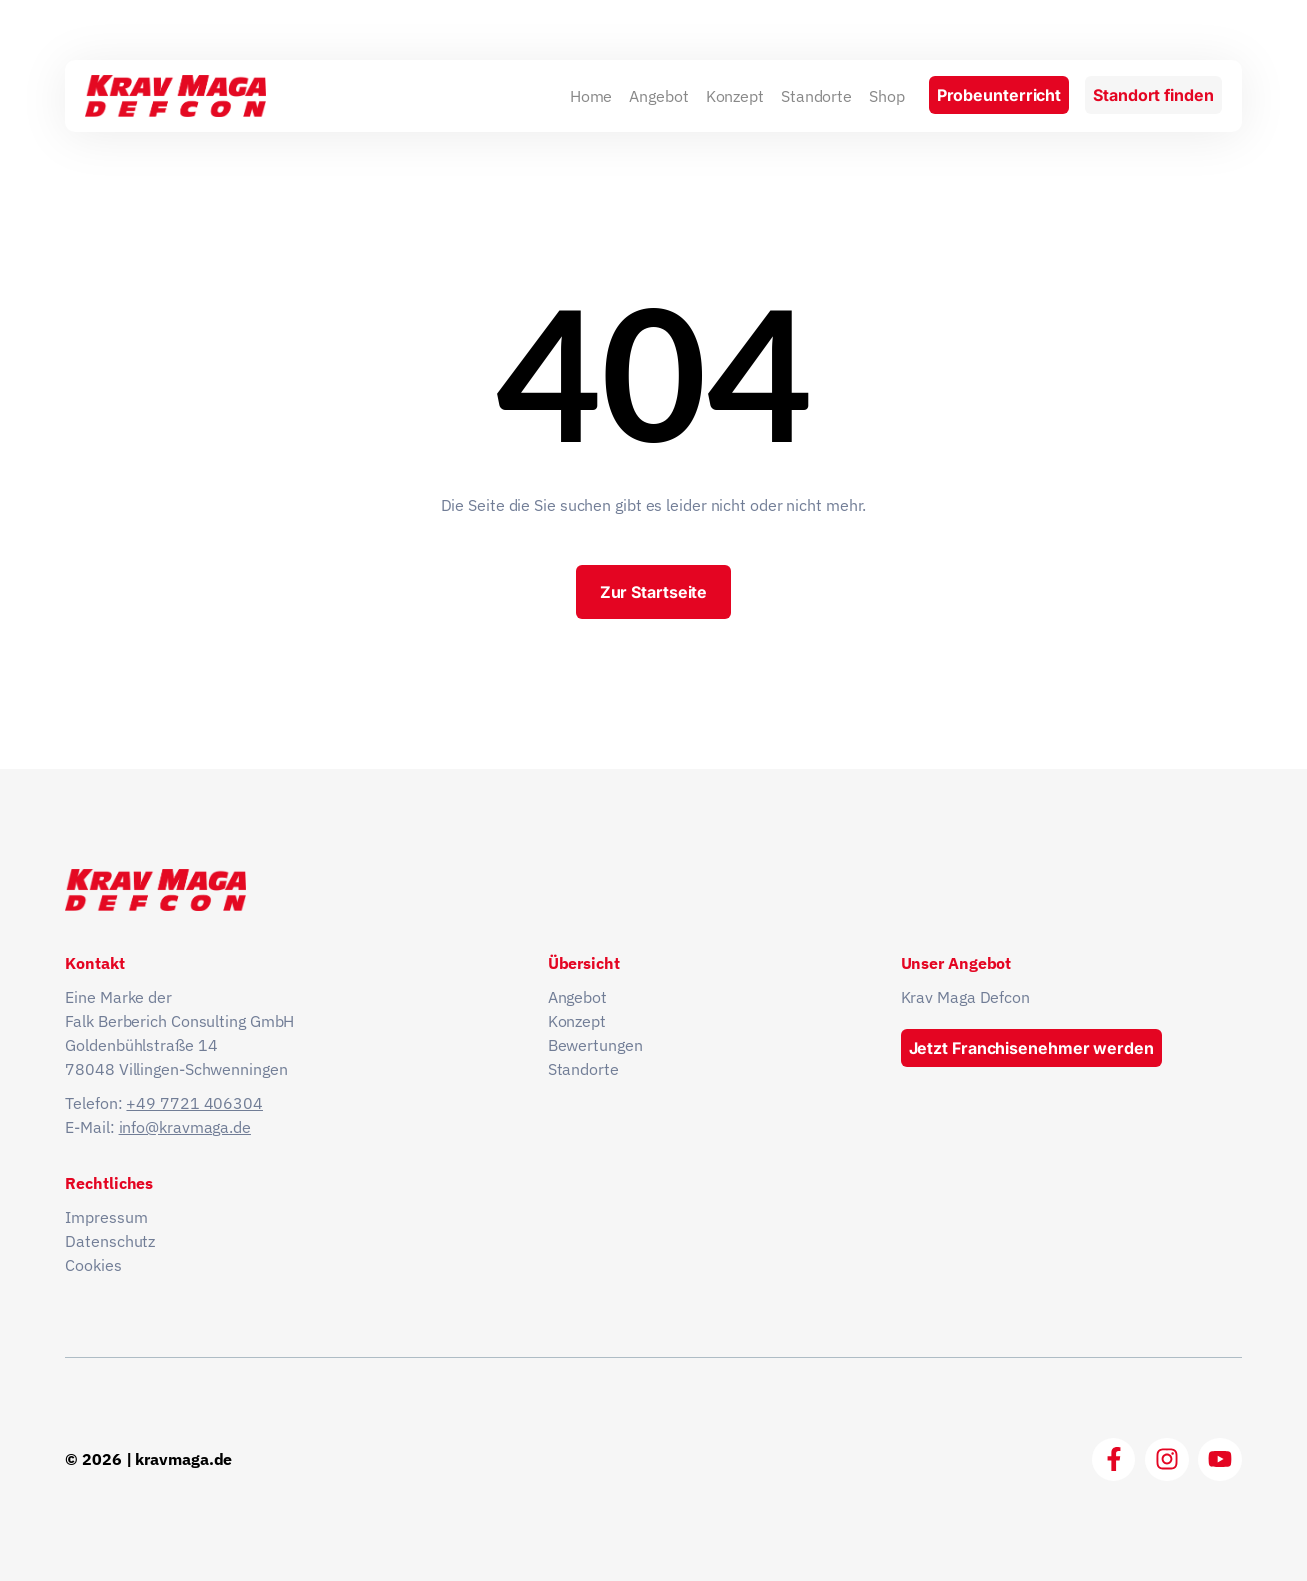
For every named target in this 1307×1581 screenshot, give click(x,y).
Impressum (106, 1217)
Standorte (816, 96)
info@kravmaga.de (185, 1127)
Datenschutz (110, 1241)
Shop (887, 96)
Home (591, 96)
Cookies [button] (93, 1265)
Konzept (735, 96)
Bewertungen (595, 1045)
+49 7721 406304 (194, 1103)
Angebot (658, 96)
